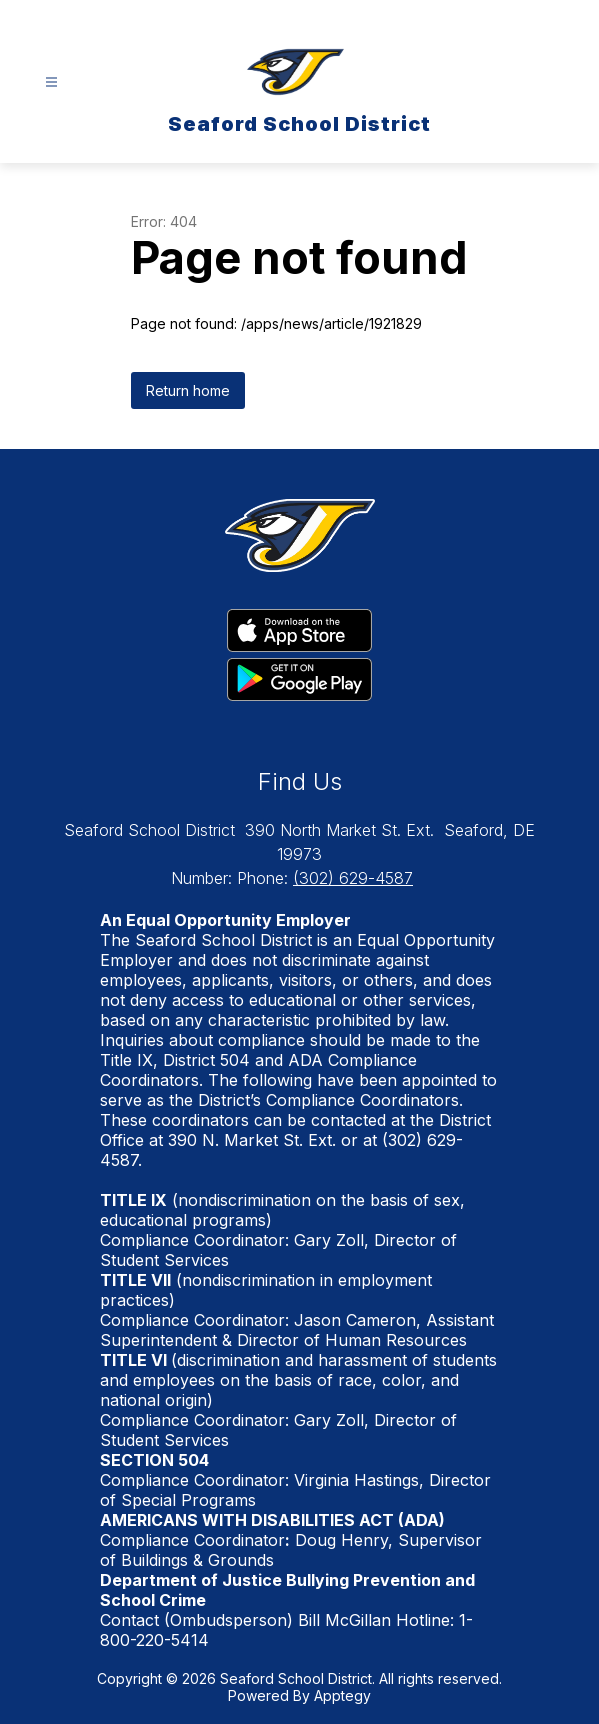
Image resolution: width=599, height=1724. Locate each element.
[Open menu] (51, 82)
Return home (188, 390)
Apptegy (342, 1695)
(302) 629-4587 (353, 878)
